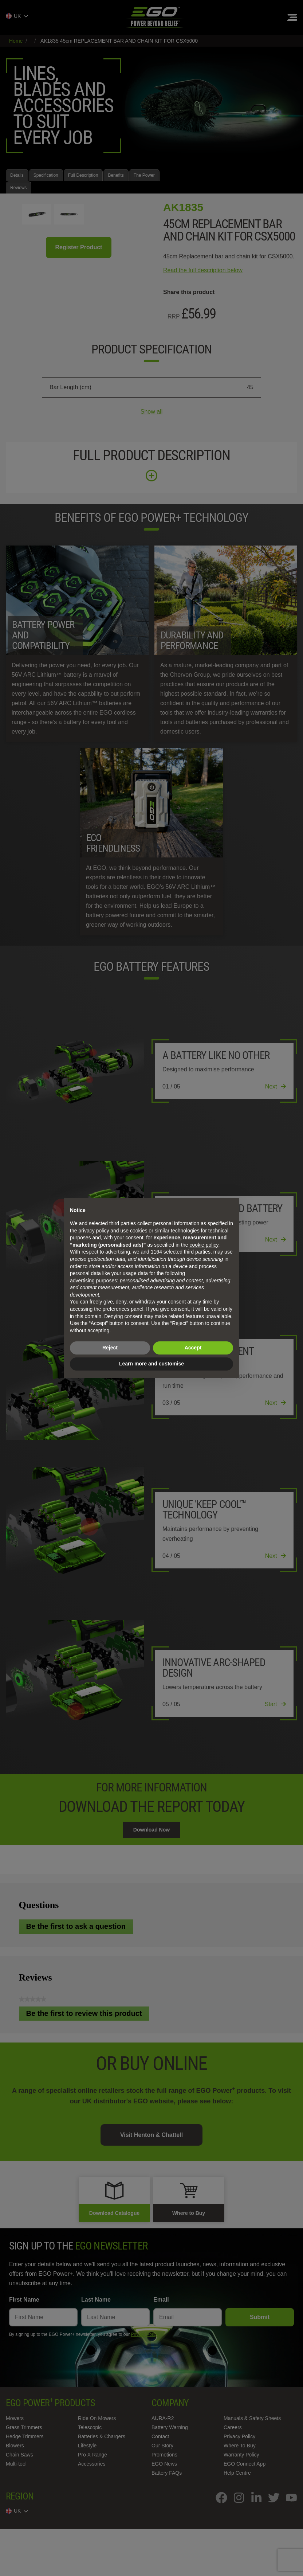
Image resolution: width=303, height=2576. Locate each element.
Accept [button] (193, 1347)
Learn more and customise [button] (151, 1364)
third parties (197, 1252)
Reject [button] (110, 1347)
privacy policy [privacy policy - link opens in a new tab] (93, 1231)
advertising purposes (93, 1280)
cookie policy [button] (203, 1245)
